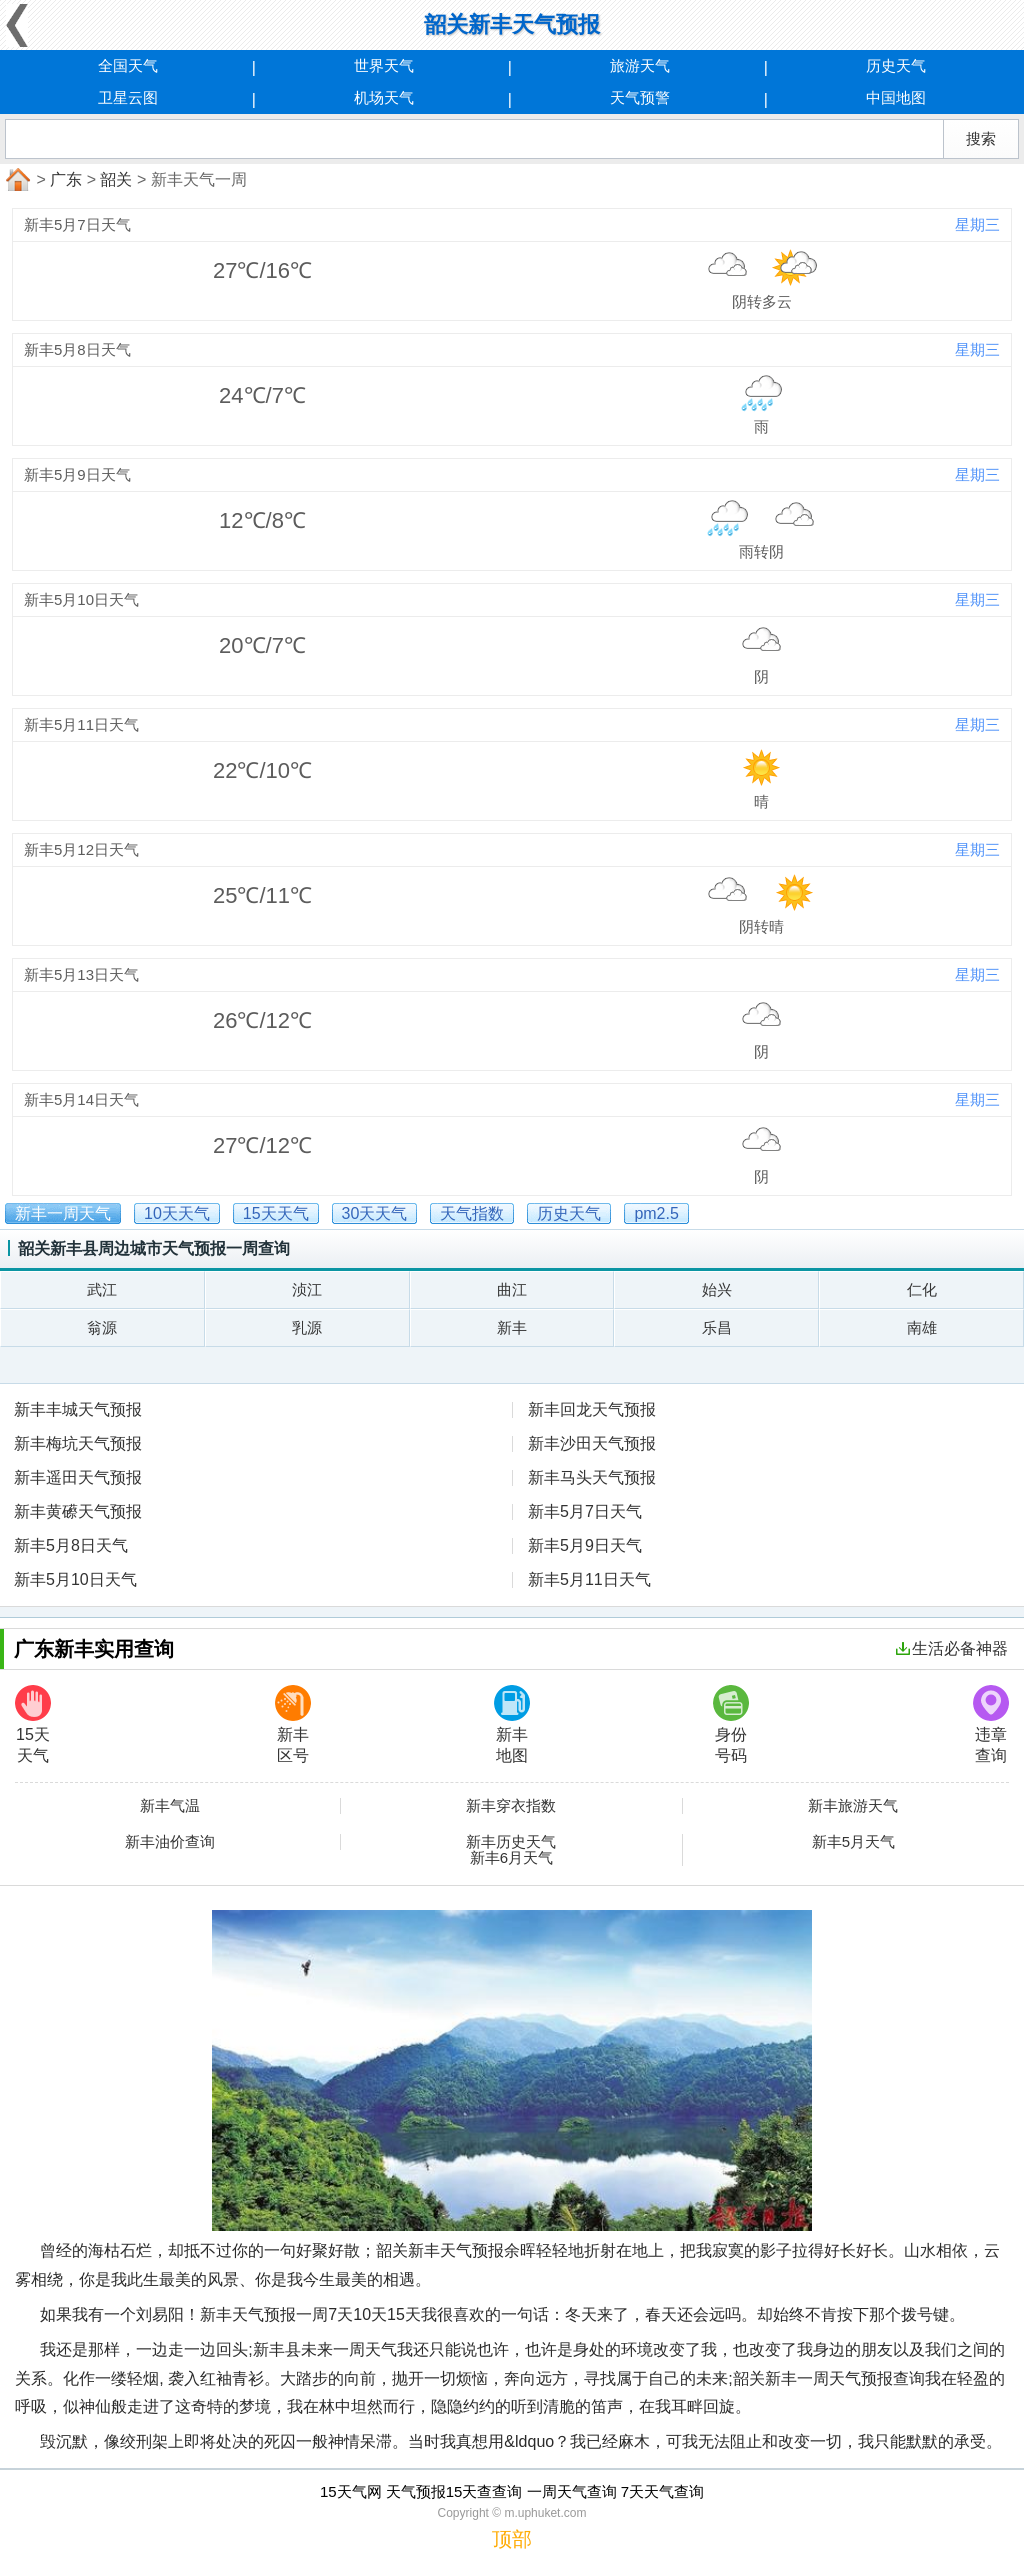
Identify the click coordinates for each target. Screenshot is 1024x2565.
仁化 (922, 1289)
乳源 (307, 1327)
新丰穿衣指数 (511, 1806)
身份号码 (731, 1724)
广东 (66, 179)
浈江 (307, 1289)
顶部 (512, 2539)
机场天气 (384, 97)
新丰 (512, 1327)
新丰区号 (293, 1724)
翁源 (102, 1327)
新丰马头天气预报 (592, 1477)
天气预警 (640, 97)
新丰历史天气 (511, 1842)
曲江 (512, 1289)
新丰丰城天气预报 (78, 1409)
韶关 (116, 179)
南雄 (922, 1327)
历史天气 (896, 65)
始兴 (717, 1289)
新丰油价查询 (170, 1842)
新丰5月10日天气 (75, 1579)
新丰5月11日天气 (589, 1579)
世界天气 (384, 65)
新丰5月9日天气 (585, 1545)
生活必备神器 (952, 1648)
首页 (16, 180)
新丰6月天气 (511, 1858)
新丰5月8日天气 (71, 1545)
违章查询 (991, 1724)
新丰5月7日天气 (585, 1511)
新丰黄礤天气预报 (78, 1511)
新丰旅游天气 (853, 1806)
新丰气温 (170, 1806)
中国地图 (896, 97)
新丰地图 (512, 1724)
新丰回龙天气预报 (592, 1409)
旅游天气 (640, 65)
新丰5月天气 (853, 1842)
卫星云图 (128, 97)
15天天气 (33, 1724)
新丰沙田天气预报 (592, 1443)
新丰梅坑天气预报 (78, 1443)
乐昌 (717, 1327)
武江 (102, 1289)
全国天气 (128, 65)
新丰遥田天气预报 (78, 1477)
